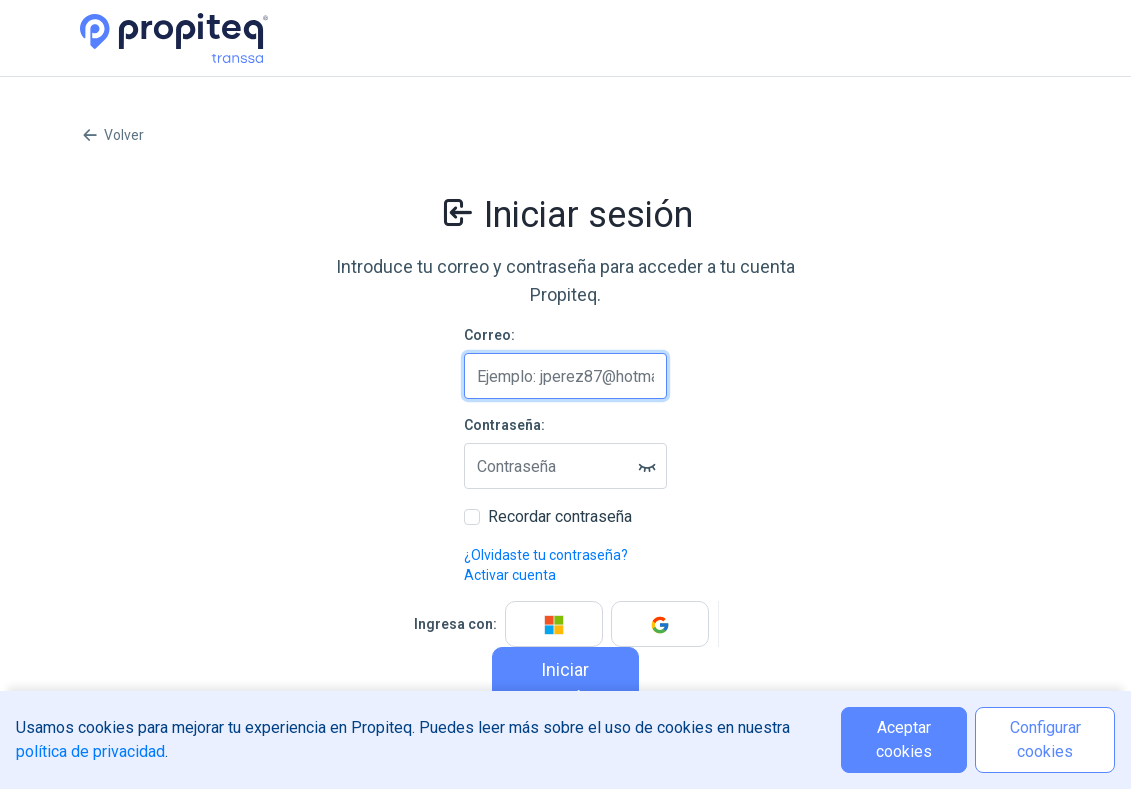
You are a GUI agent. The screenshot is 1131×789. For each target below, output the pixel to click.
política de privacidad (90, 751)
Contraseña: (504, 425)
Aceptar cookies (904, 739)
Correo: (489, 335)
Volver (112, 135)
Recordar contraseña (560, 516)
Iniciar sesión (565, 683)
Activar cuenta (510, 575)
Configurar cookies (1045, 739)
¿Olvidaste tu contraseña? (546, 555)
